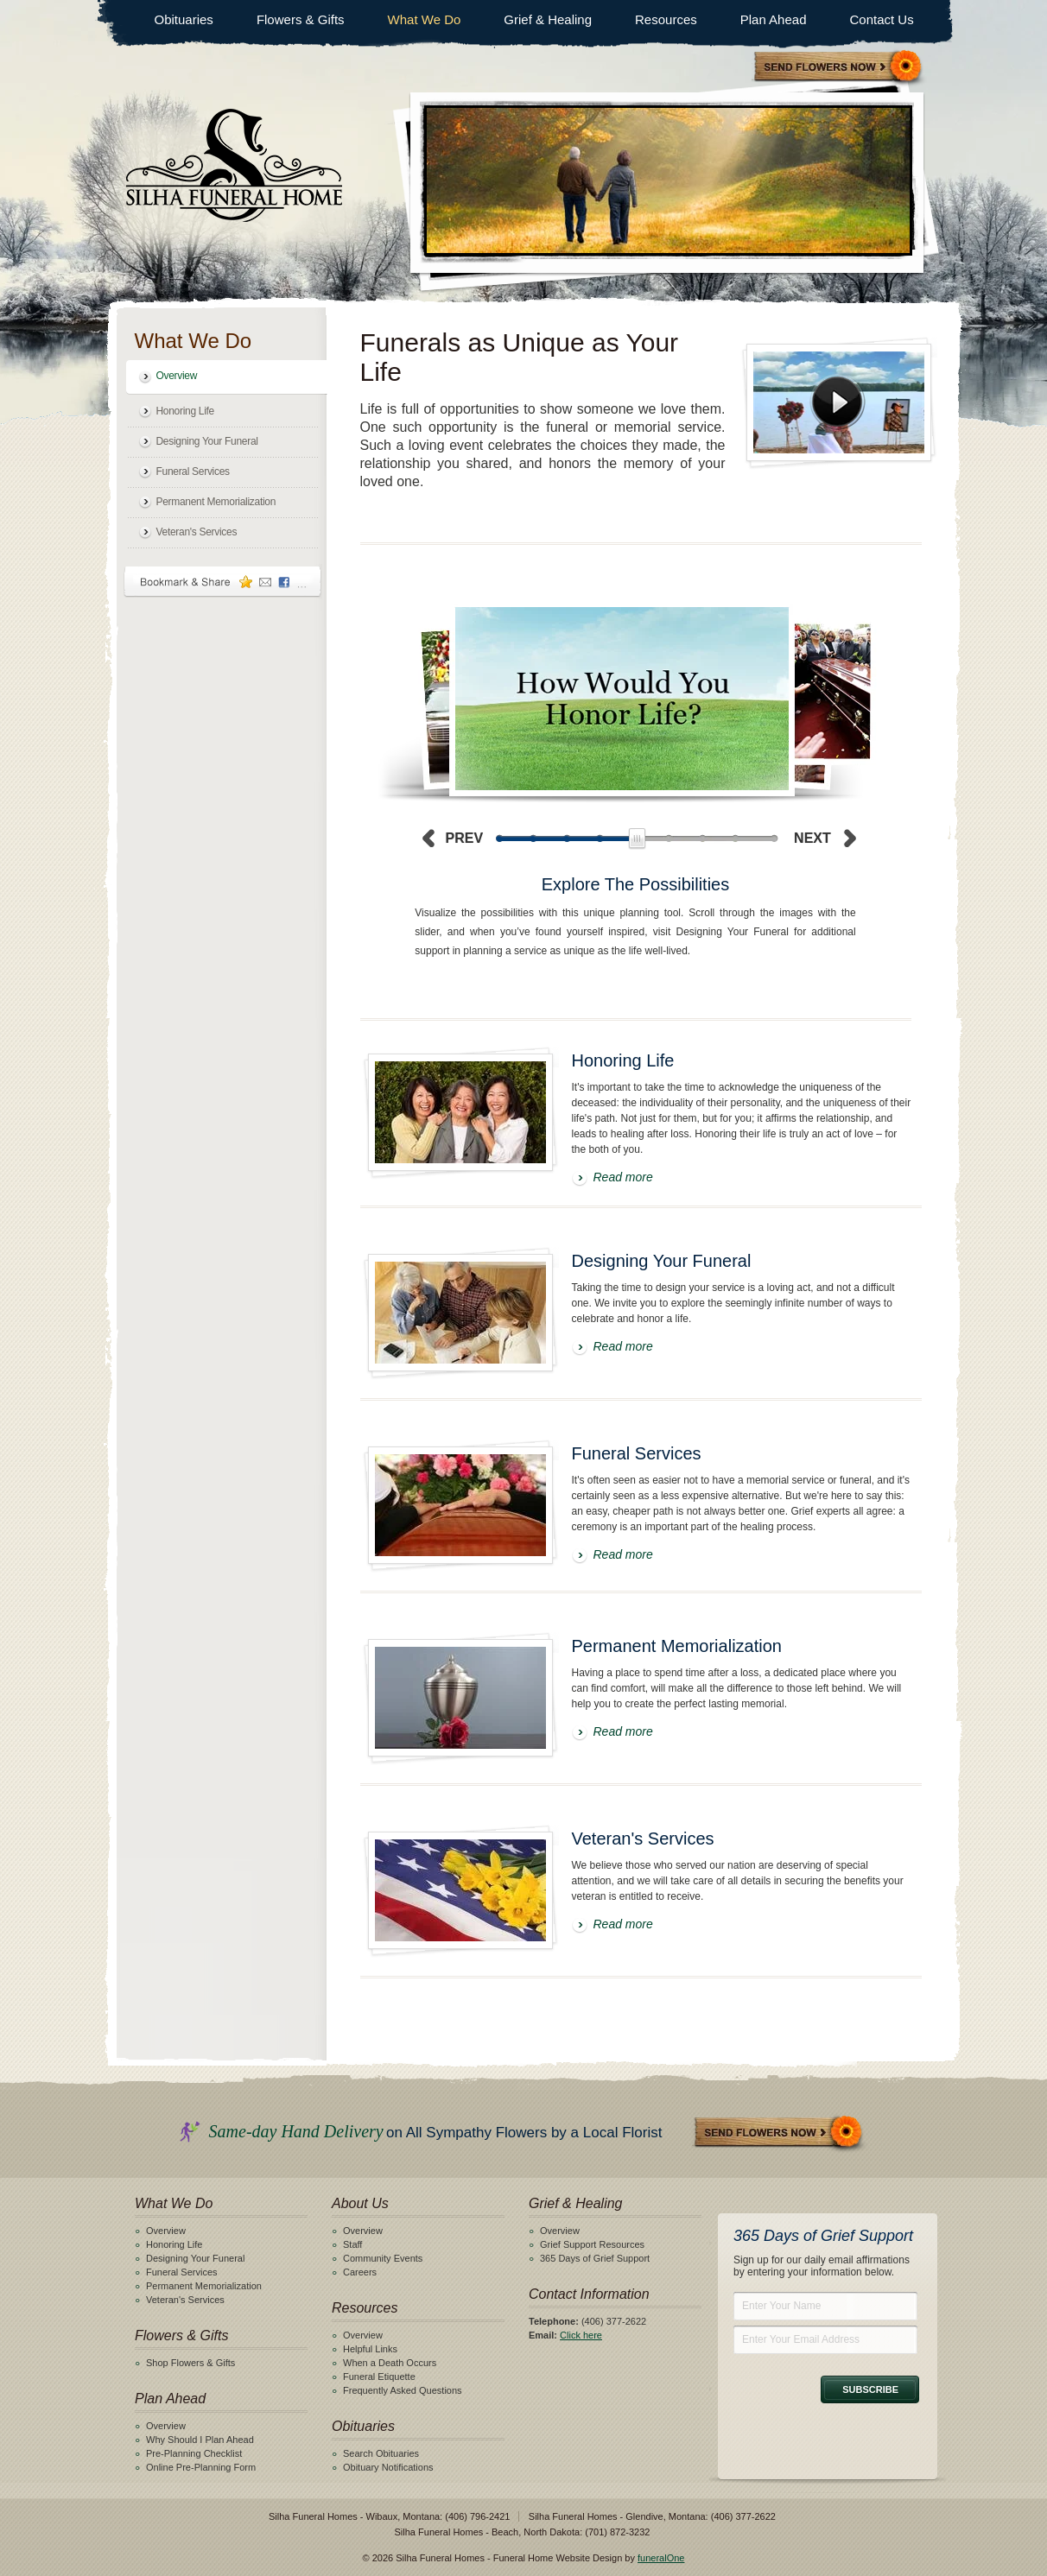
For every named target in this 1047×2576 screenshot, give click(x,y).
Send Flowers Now (779, 2133)
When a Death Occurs (389, 2363)
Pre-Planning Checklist (194, 2453)
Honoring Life (185, 411)
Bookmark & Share (223, 581)
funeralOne (661, 2558)
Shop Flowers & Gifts (190, 2363)
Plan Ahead (773, 19)
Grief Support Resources (592, 2244)
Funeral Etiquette (379, 2376)
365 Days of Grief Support (595, 2258)
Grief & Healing (548, 19)
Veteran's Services (197, 532)
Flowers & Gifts (301, 19)
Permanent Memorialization (216, 502)
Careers (360, 2272)
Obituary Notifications (388, 2467)
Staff (352, 2244)
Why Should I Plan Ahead (200, 2439)
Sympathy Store (839, 67)
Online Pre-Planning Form (201, 2467)
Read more (623, 1177)
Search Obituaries (381, 2453)
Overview (177, 376)
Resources (666, 19)
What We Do (424, 19)
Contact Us (881, 19)
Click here (581, 2335)
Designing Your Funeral (207, 441)
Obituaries (184, 19)
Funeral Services (193, 471)
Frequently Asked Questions (402, 2390)
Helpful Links (370, 2349)
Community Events (382, 2258)
